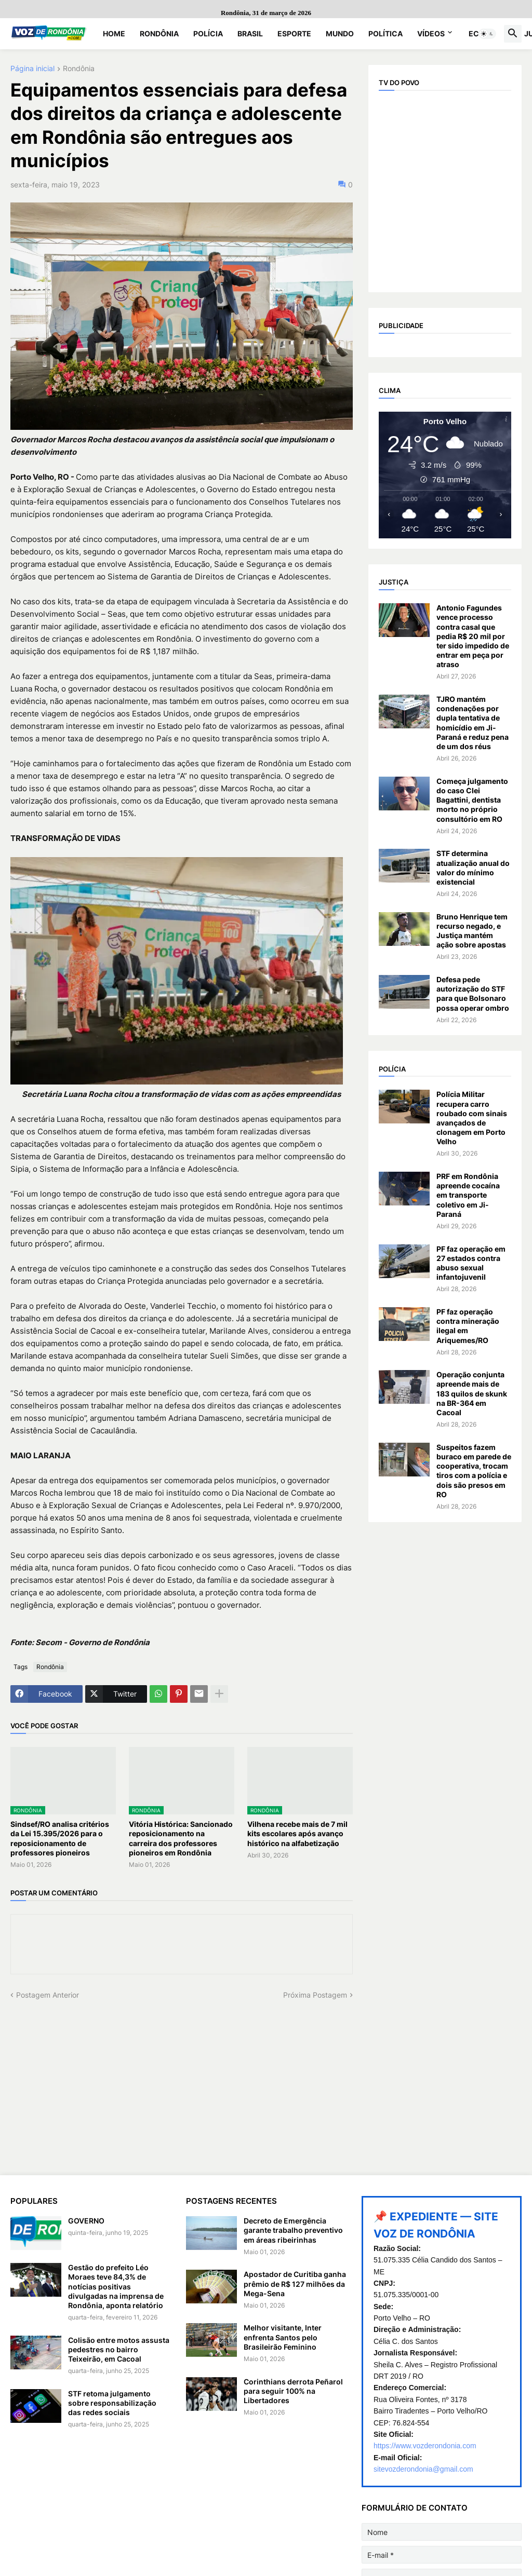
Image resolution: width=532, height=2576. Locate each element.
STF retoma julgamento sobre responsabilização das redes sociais (112, 2403)
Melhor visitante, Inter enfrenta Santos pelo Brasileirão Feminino (283, 2337)
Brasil (250, 33)
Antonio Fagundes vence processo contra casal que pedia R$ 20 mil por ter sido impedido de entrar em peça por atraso (472, 636)
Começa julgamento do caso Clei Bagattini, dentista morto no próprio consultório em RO (472, 800)
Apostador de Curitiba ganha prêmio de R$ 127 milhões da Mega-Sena (295, 2283)
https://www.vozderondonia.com (425, 2446)
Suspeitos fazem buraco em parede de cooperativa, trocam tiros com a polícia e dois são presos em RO (473, 1471)
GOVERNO (86, 2220)
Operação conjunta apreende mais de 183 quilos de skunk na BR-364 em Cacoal (471, 1393)
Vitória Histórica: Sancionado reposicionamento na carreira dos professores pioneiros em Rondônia (181, 1838)
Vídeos (431, 33)
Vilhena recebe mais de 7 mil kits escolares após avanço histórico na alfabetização (297, 1833)
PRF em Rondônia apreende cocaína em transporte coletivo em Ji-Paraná (468, 1195)
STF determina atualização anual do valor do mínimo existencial (473, 867)
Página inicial (32, 69)
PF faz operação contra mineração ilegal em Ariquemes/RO (467, 1326)
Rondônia (159, 33)
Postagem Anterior (47, 1994)
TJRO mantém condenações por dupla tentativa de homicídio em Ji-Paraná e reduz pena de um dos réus (472, 723)
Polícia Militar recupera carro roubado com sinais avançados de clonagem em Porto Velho (471, 1118)
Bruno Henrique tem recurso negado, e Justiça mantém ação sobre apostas (472, 931)
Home (114, 33)
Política (385, 33)
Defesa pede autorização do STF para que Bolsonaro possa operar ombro (472, 993)
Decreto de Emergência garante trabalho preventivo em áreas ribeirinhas (293, 2230)
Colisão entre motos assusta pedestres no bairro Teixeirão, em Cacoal (118, 2349)
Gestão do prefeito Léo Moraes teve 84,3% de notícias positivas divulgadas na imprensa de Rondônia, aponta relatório (116, 2286)
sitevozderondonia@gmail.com (423, 2469)
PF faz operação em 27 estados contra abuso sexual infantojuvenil (471, 1263)
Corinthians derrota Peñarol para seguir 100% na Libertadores (293, 2391)
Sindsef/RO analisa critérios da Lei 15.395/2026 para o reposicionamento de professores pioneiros (59, 1838)
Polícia (208, 33)
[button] (487, 34)
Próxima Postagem (315, 1994)
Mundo (340, 33)
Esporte (294, 33)
